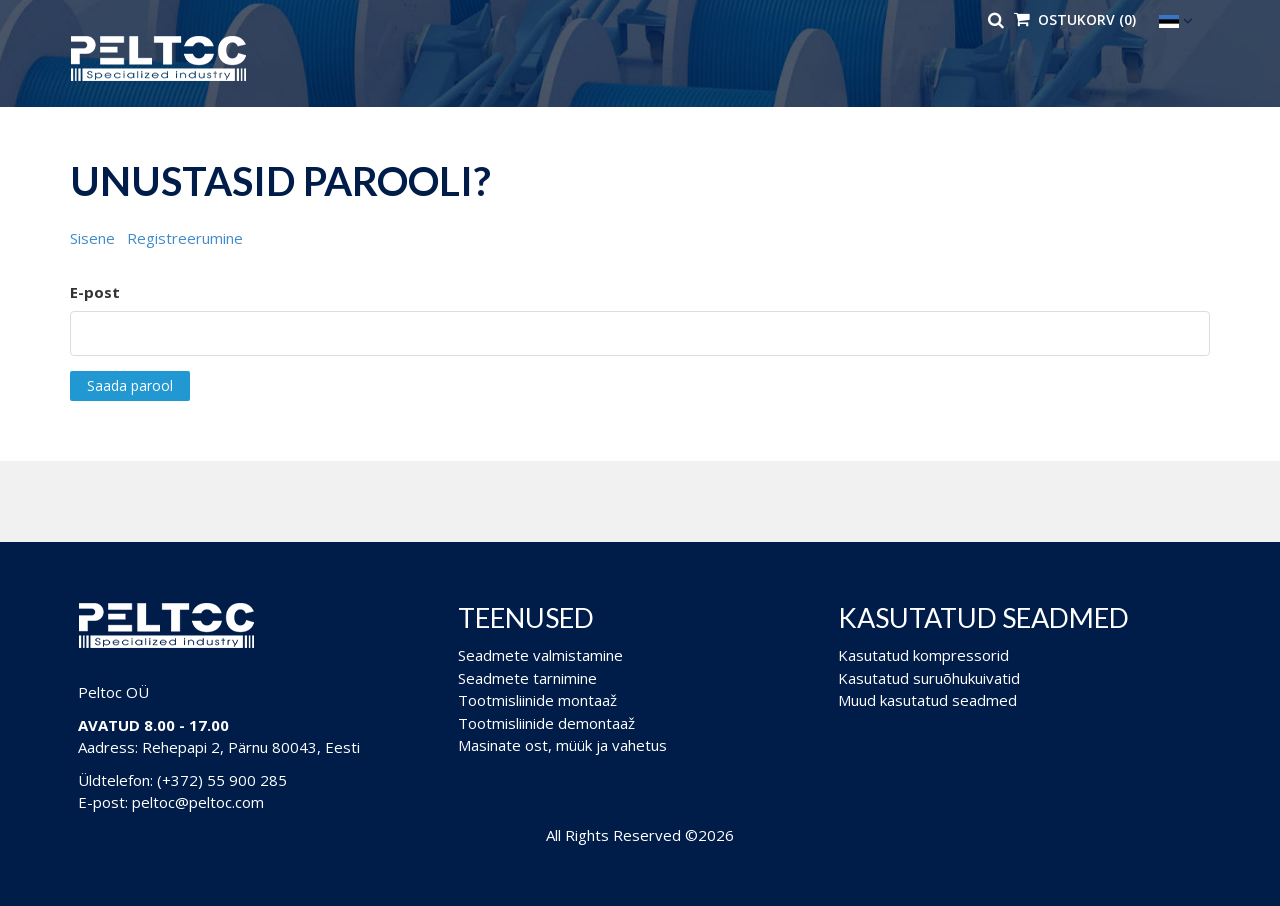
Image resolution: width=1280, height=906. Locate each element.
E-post (95, 292)
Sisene (92, 238)
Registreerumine (185, 238)
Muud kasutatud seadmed (927, 700)
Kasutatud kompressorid (923, 655)
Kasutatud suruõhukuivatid (929, 678)
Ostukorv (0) (1075, 19)
